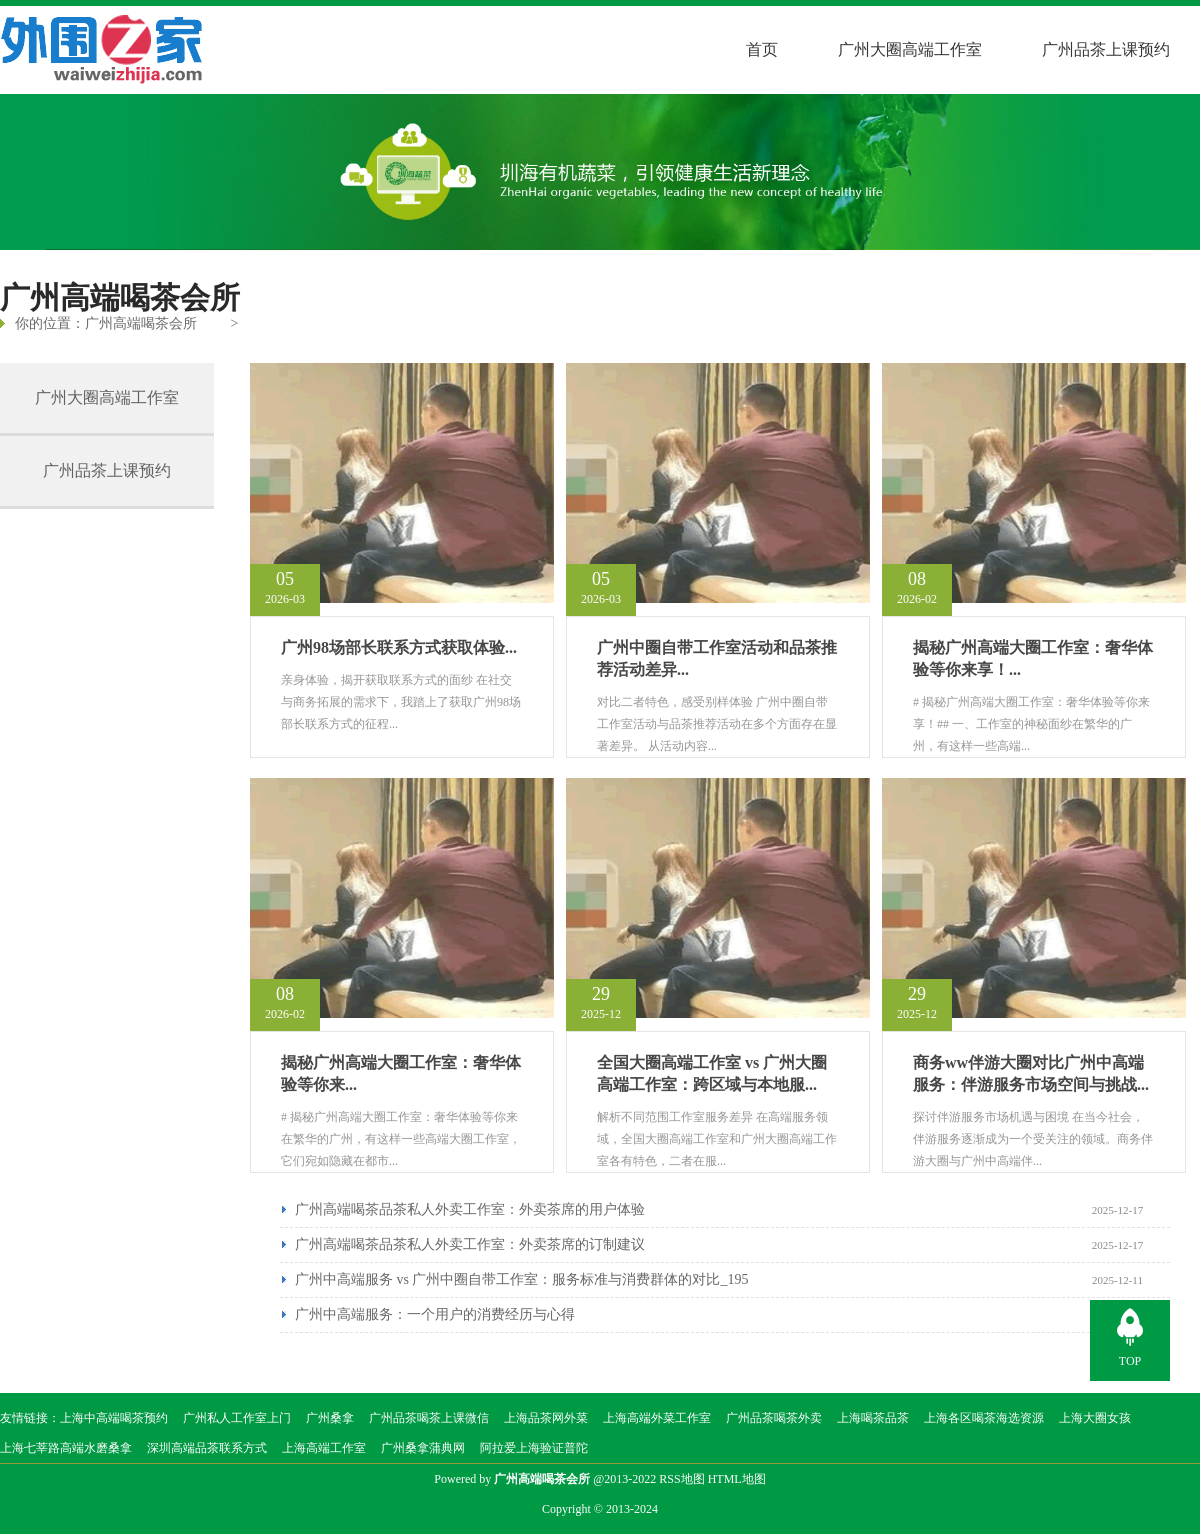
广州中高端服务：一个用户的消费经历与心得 (435, 1314)
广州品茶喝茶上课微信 (429, 1418)
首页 (762, 49)
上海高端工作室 (324, 1448)
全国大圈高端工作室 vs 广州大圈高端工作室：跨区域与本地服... (712, 1073)
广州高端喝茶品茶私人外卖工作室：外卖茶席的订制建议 (470, 1244)
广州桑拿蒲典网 (423, 1448)
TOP (1130, 1361)
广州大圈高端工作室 (910, 49)
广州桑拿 (330, 1418)
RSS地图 (681, 1479)
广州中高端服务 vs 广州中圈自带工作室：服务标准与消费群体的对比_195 (521, 1279)
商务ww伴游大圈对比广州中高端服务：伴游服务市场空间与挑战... (1031, 1073)
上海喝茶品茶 (873, 1418)
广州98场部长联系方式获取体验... (399, 647)
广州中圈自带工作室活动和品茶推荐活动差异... (717, 658)
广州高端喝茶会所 (141, 323)
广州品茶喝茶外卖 (774, 1418)
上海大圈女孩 (1095, 1418)
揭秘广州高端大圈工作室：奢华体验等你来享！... (1033, 658)
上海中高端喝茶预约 (114, 1418)
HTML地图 (737, 1479)
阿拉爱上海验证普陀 (534, 1448)
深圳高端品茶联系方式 (207, 1448)
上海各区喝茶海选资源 (984, 1418)
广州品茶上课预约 (1106, 49)
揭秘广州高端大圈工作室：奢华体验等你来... (401, 1073)
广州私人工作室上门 (237, 1418)
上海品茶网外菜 (546, 1418)
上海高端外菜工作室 (657, 1418)
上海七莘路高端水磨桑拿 (66, 1448)
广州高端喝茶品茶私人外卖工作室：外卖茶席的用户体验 (470, 1209)
